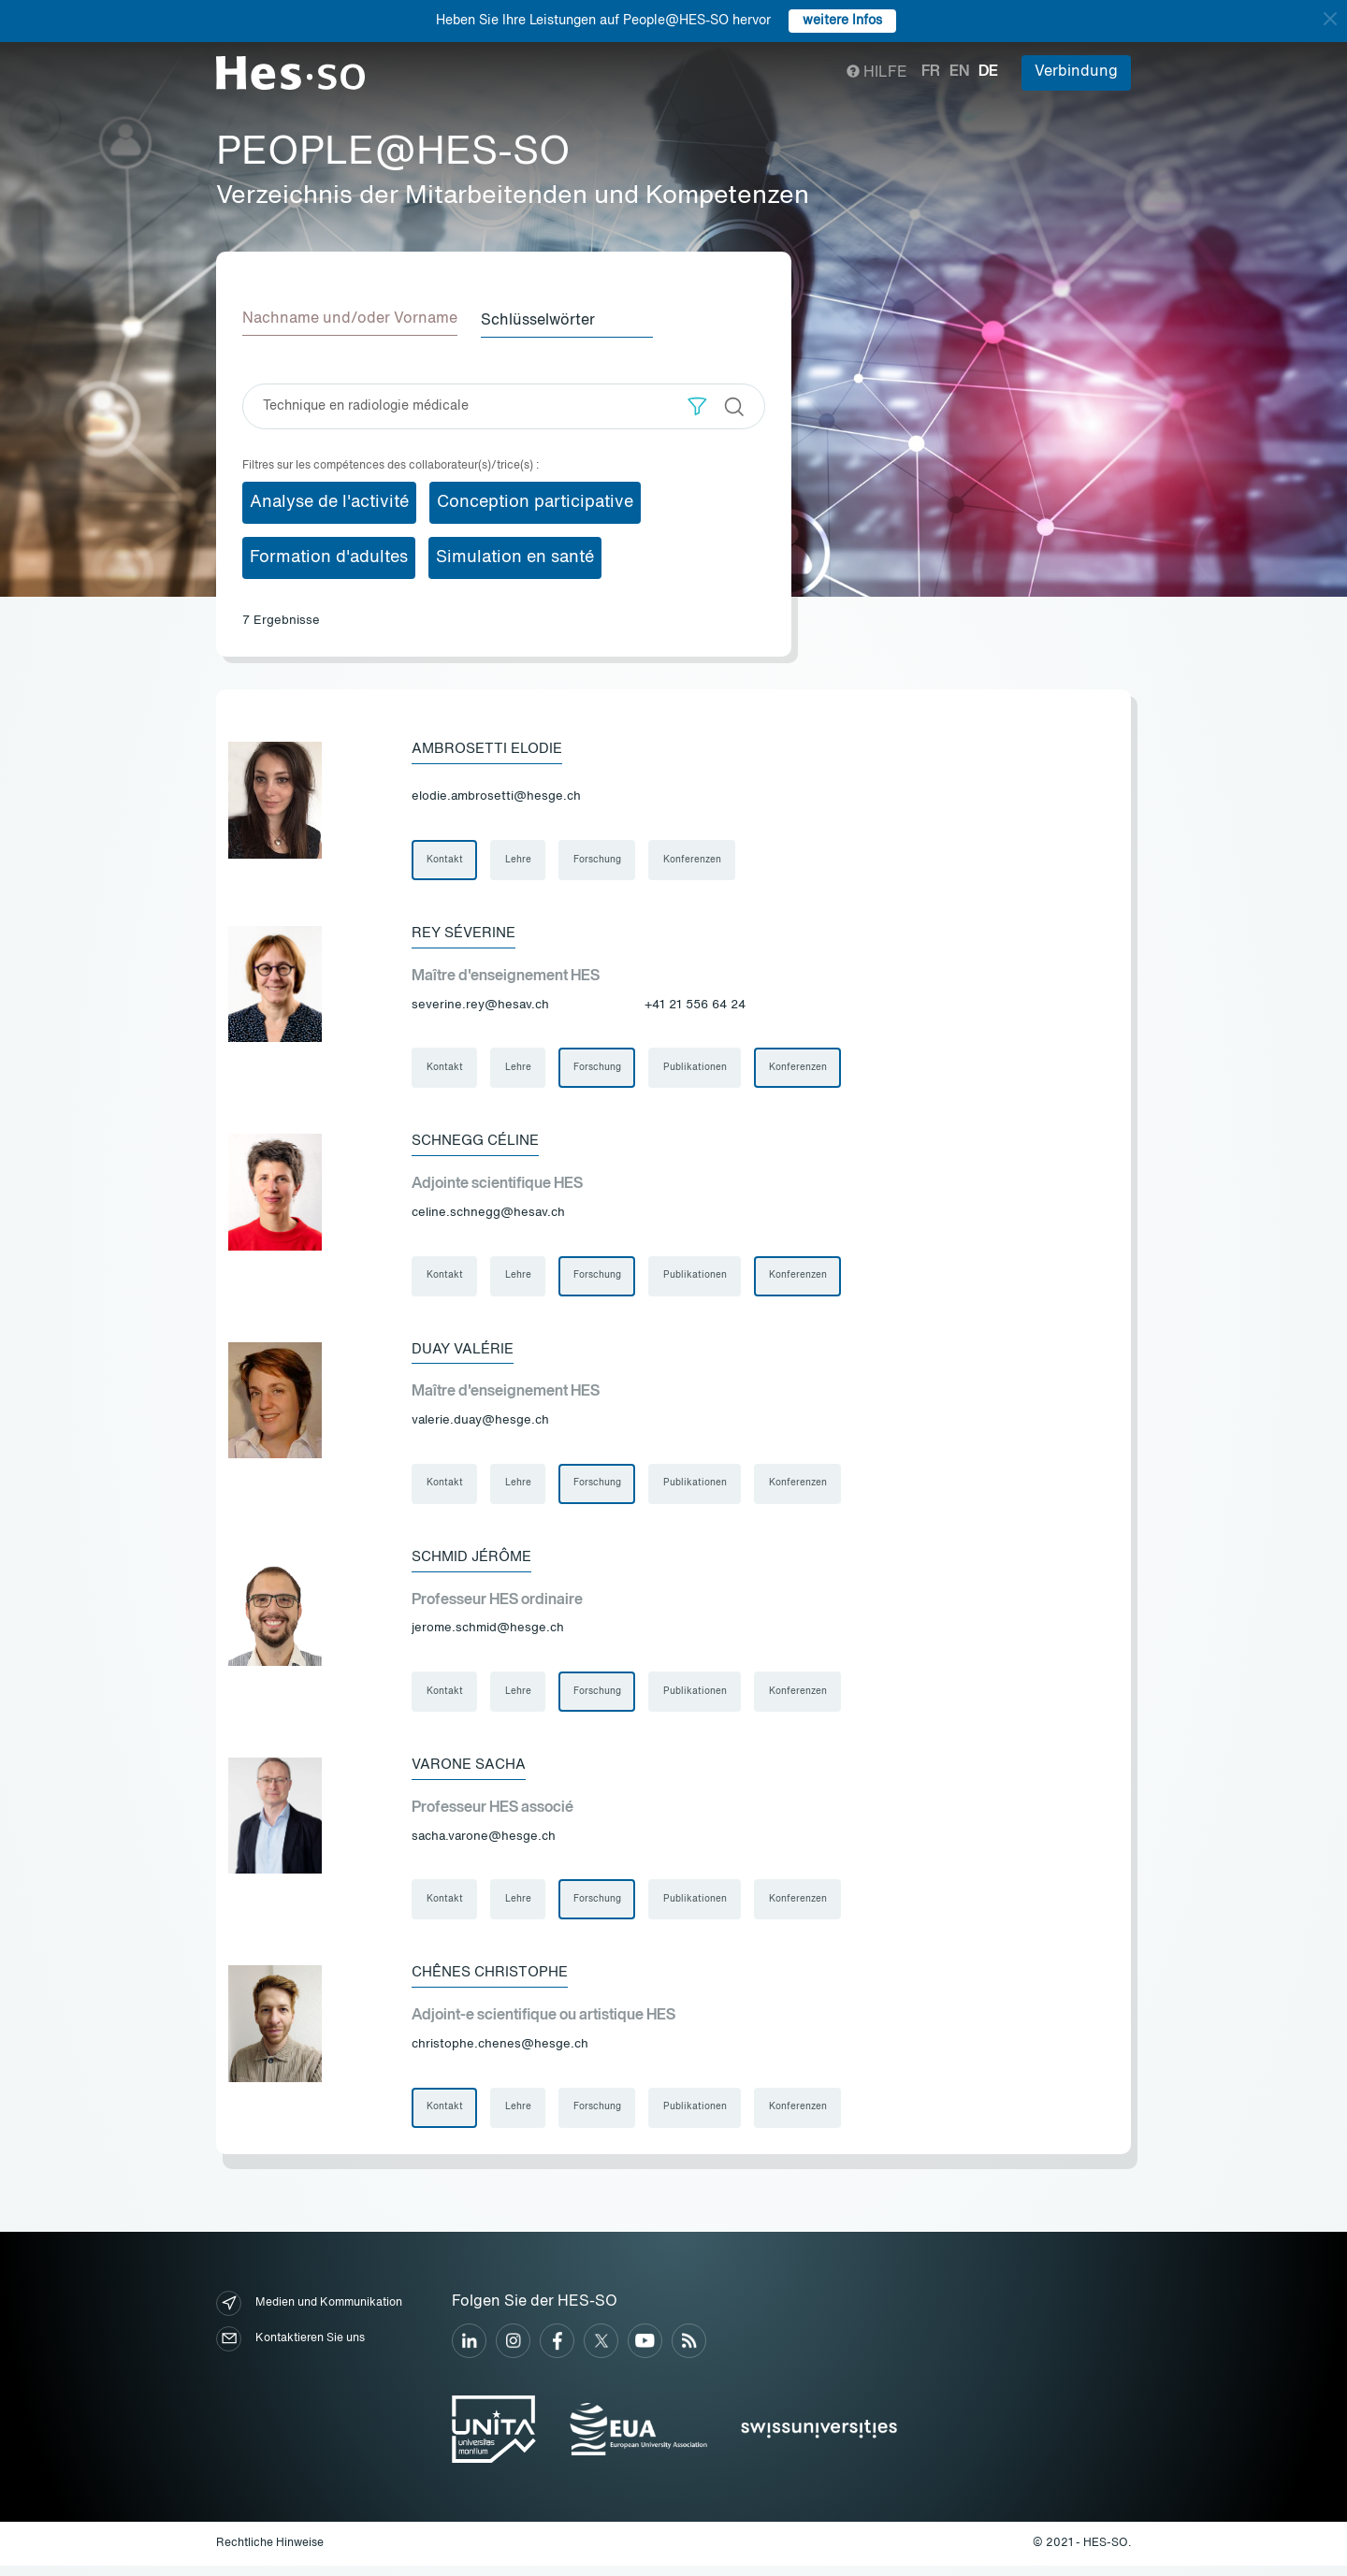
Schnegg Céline (481, 1143)
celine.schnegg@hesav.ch (488, 1214)
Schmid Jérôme (476, 1562)
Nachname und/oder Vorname (349, 318)
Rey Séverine (467, 933)
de (988, 72)
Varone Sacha (472, 1771)
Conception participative (535, 500)
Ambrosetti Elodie (491, 747)
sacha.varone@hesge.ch (484, 1843)
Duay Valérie (465, 1352)
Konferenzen (695, 859)
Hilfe (877, 72)
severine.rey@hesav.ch (480, 1005)
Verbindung (1076, 72)
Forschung (599, 859)
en (959, 72)
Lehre (519, 859)
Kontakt (445, 859)
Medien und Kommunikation (309, 2312)
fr (930, 72)
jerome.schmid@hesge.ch (488, 1634)
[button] (697, 404)
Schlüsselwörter (544, 318)
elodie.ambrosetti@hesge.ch (496, 795)
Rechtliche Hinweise (270, 2552)
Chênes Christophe (495, 1981)
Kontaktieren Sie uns (290, 2348)
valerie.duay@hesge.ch (480, 1424)
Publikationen (698, 1069)
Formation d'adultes (329, 555)
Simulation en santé (515, 555)
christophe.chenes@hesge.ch (500, 2053)
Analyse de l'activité (329, 500)
